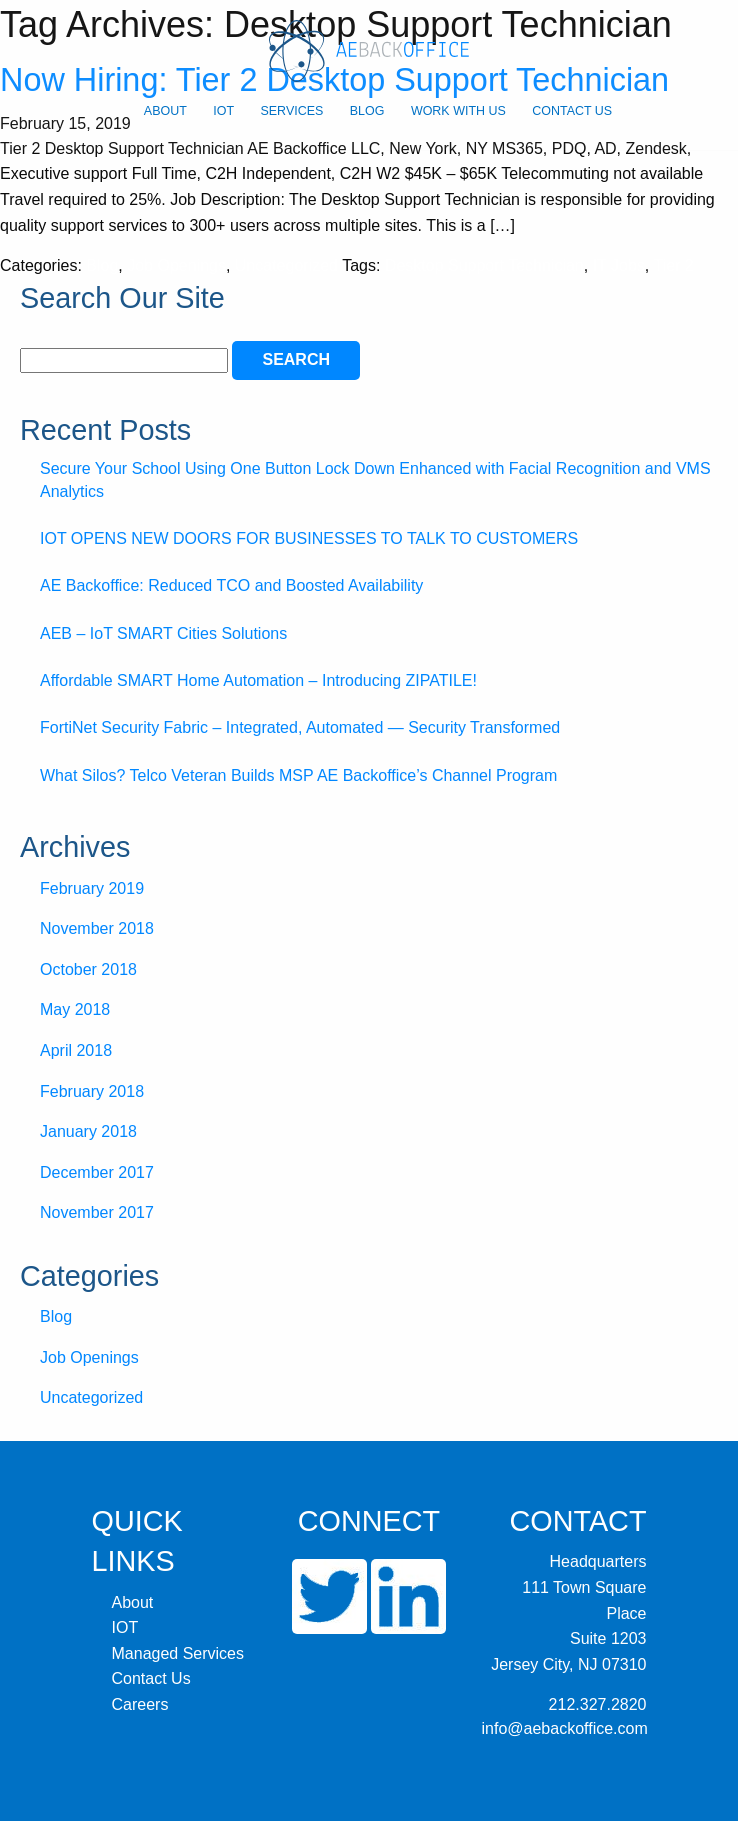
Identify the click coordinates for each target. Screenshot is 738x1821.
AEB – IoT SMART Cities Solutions (163, 633)
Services (291, 111)
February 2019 (92, 888)
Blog (367, 111)
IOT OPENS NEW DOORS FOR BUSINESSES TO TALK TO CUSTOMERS (309, 538)
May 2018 (75, 1009)
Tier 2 (673, 265)
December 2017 (97, 1172)
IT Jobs (619, 265)
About (165, 111)
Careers (140, 1704)
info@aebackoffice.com (565, 1728)
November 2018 (97, 928)
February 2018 (92, 1091)
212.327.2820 (598, 1704)
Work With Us (458, 111)
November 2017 (97, 1212)
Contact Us (572, 111)
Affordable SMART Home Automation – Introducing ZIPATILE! (258, 680)
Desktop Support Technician (484, 265)
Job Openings (176, 265)
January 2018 (88, 1131)
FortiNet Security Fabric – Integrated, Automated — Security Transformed (300, 727)
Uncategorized (286, 265)
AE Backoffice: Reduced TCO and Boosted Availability (231, 585)
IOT (223, 111)
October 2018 (88, 969)
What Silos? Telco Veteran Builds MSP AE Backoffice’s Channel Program (298, 775)
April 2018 (76, 1050)
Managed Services (178, 1653)
